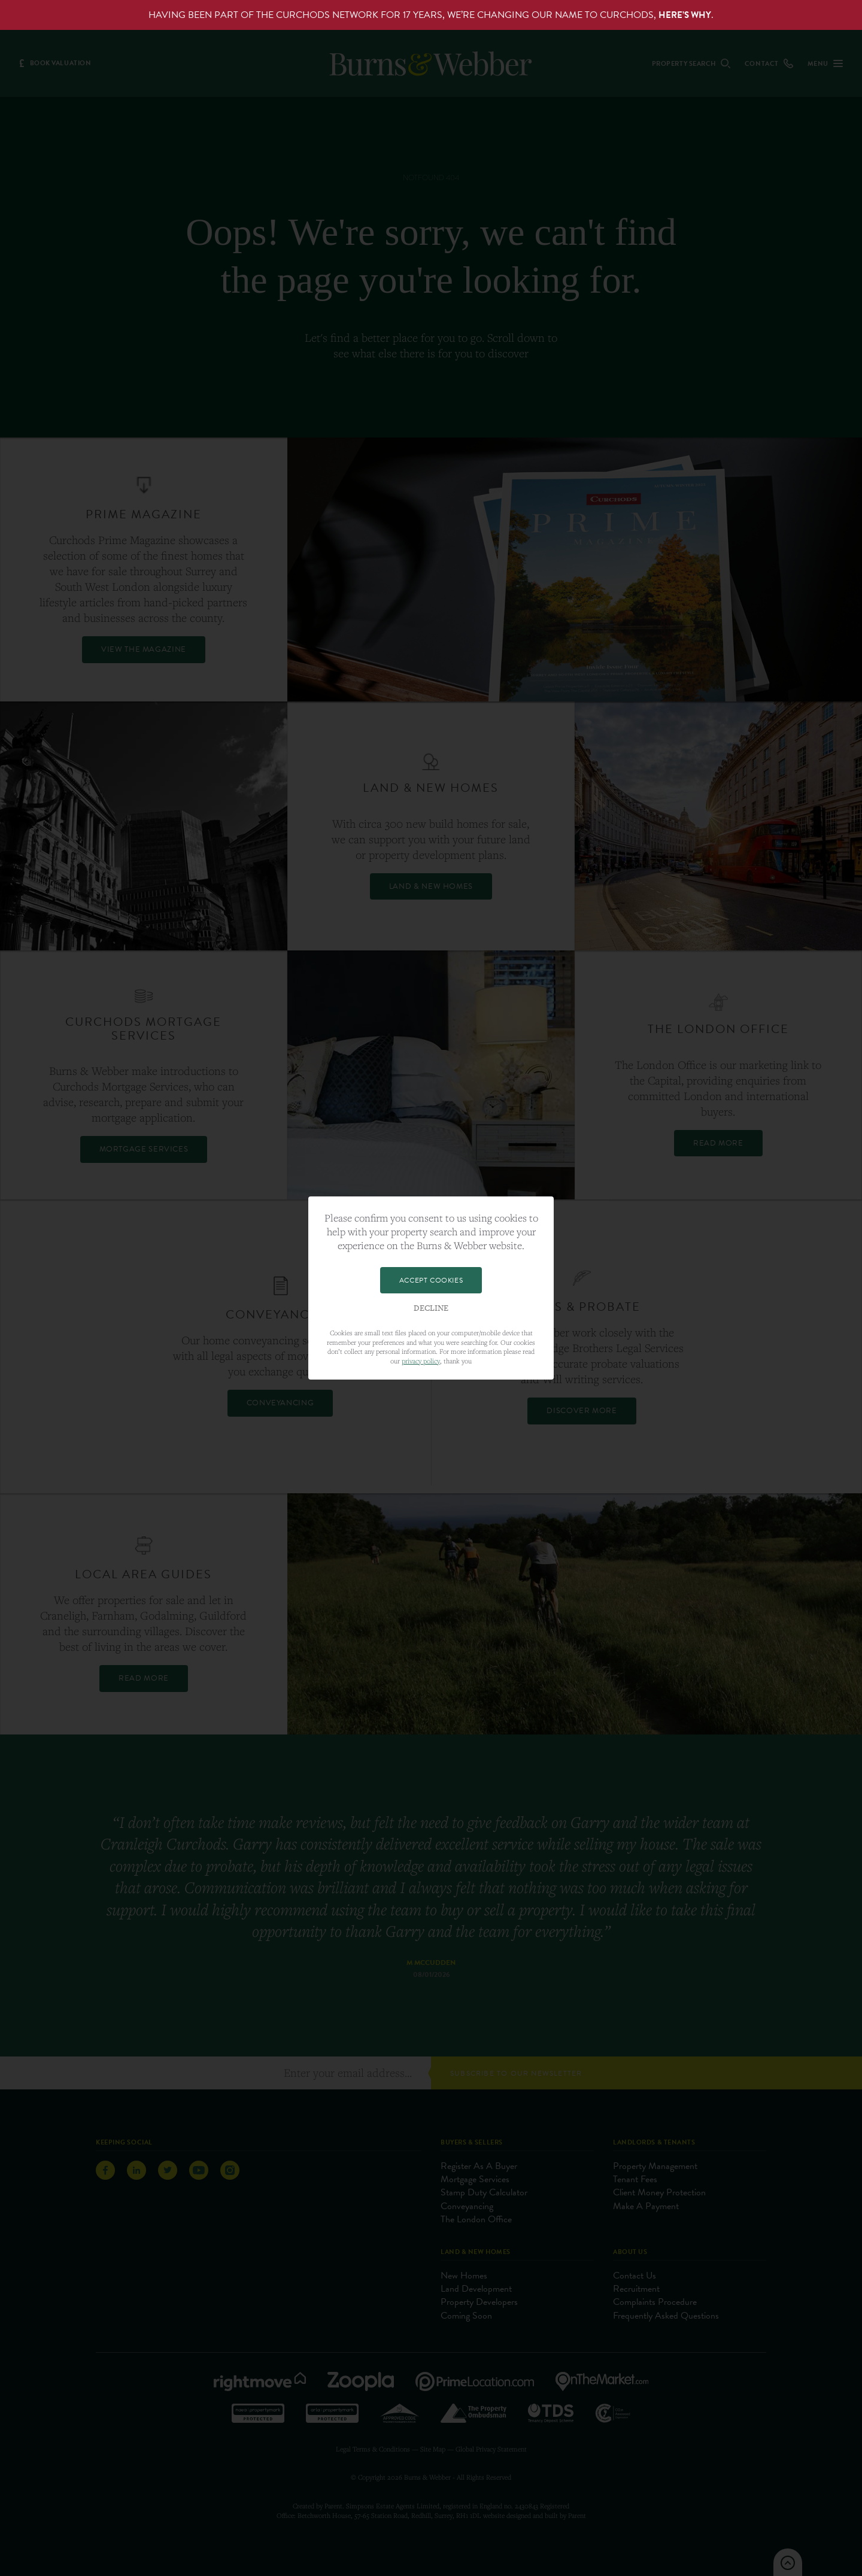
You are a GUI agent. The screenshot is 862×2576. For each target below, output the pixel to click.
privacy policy (421, 1360)
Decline (431, 1308)
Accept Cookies (431, 1280)
